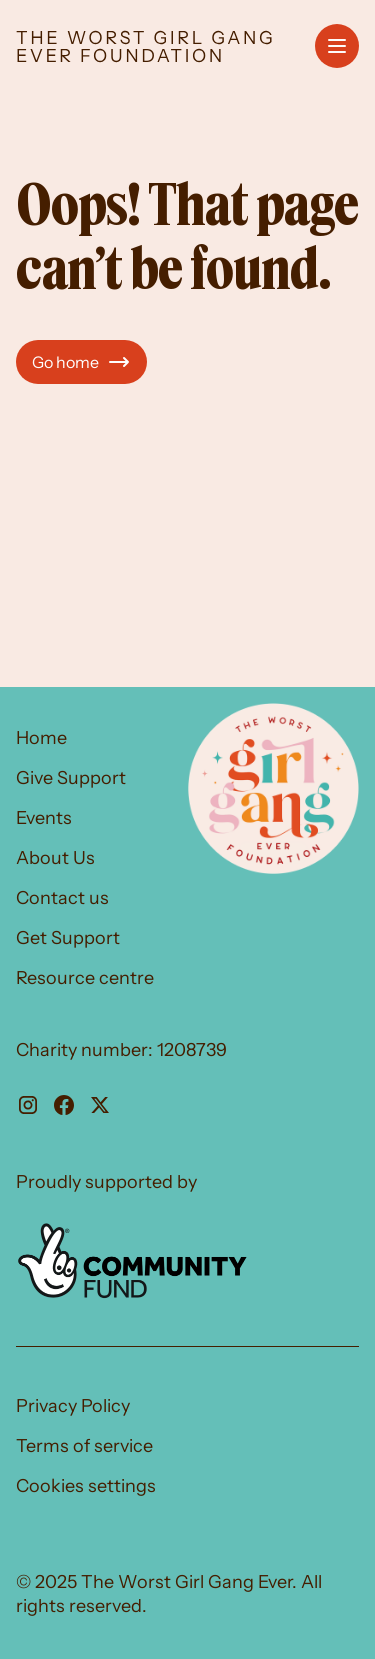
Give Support (71, 778)
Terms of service (84, 1446)
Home (41, 738)
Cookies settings (86, 1486)
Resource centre (85, 978)
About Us (55, 858)
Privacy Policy (73, 1406)
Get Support (68, 938)
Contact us (62, 898)
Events (44, 818)
